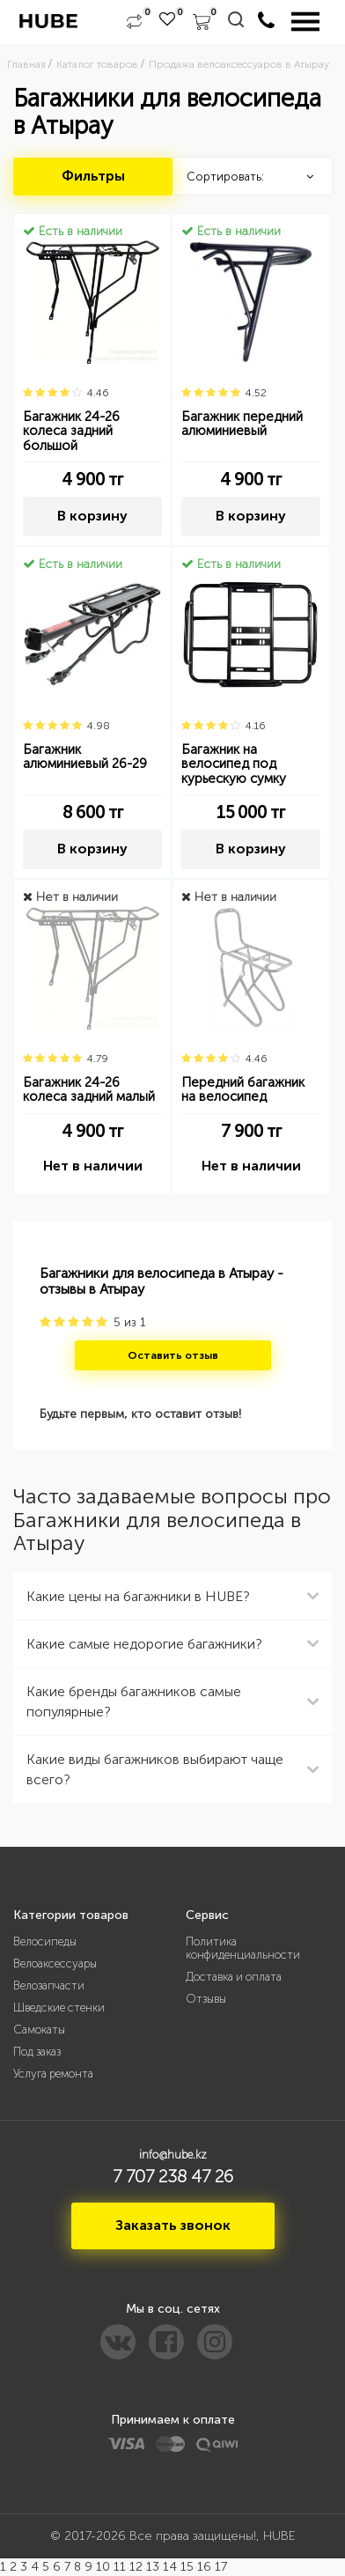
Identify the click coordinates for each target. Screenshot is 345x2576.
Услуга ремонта (53, 2073)
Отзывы (206, 1998)
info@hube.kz (173, 2154)
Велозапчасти (48, 1985)
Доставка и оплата (234, 1976)
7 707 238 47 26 (173, 2176)
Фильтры (93, 175)
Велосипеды (45, 1941)
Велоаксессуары (55, 1963)
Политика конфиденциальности (243, 1948)
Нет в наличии (93, 1165)
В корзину (92, 515)
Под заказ (37, 2051)
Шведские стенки (59, 2007)
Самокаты (39, 2029)
